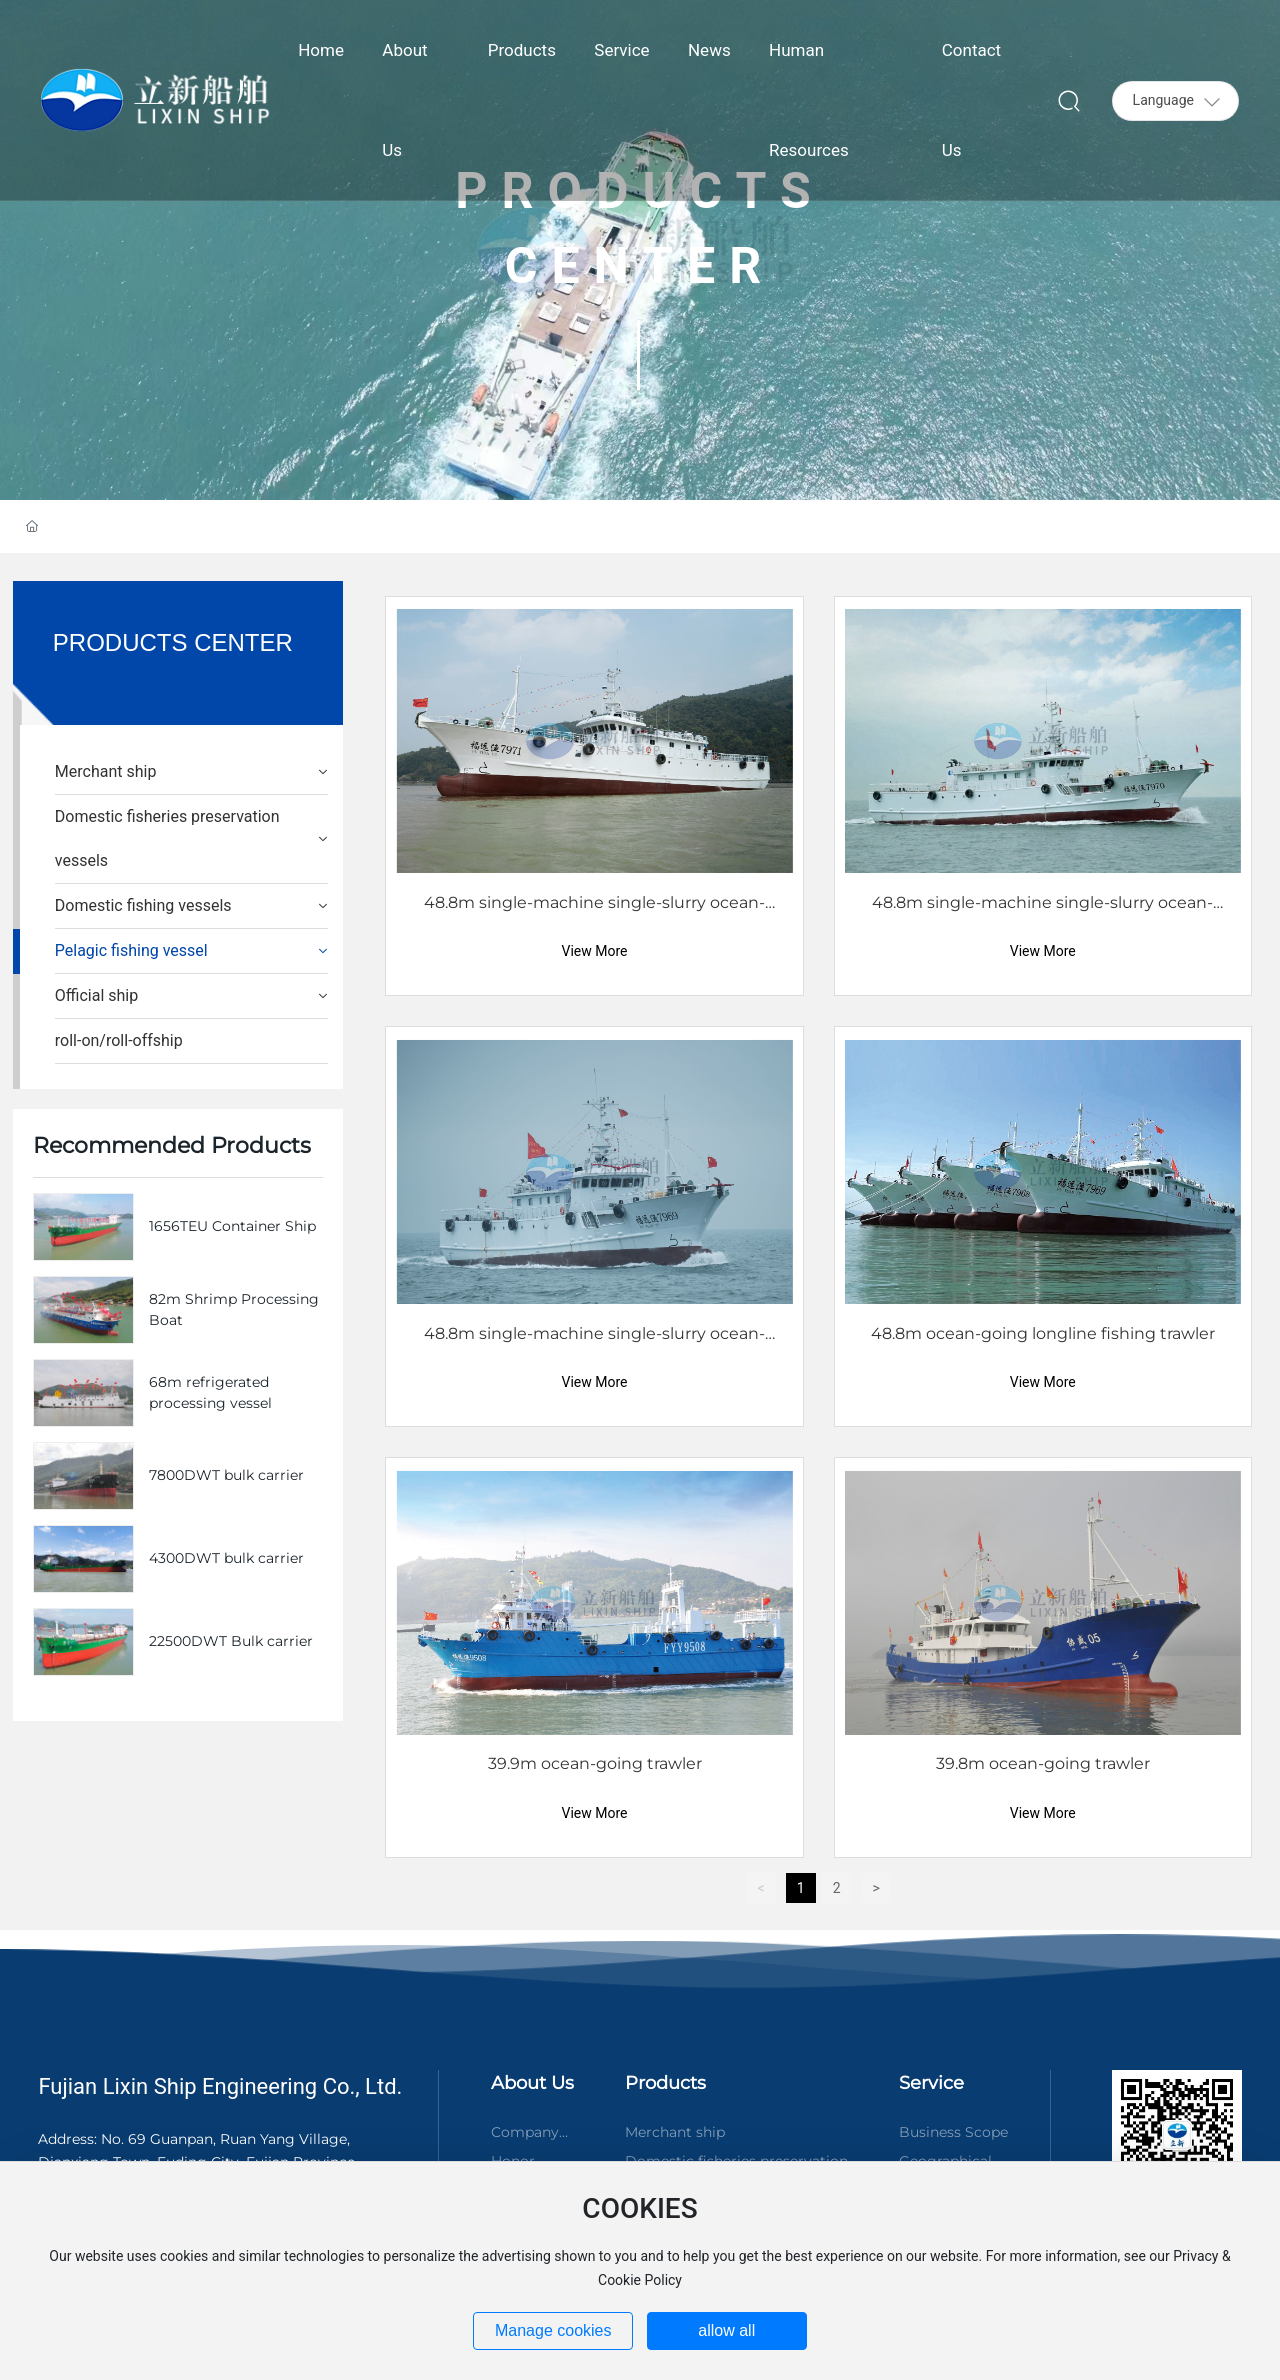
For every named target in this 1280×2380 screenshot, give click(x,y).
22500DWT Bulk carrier (231, 1641)
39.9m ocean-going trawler (595, 1763)
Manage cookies (553, 2330)
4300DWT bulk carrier (226, 1558)
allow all (726, 2330)
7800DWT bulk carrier (226, 1475)
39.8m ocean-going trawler (1043, 1763)
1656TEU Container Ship (232, 1226)
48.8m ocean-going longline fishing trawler (1043, 1333)
